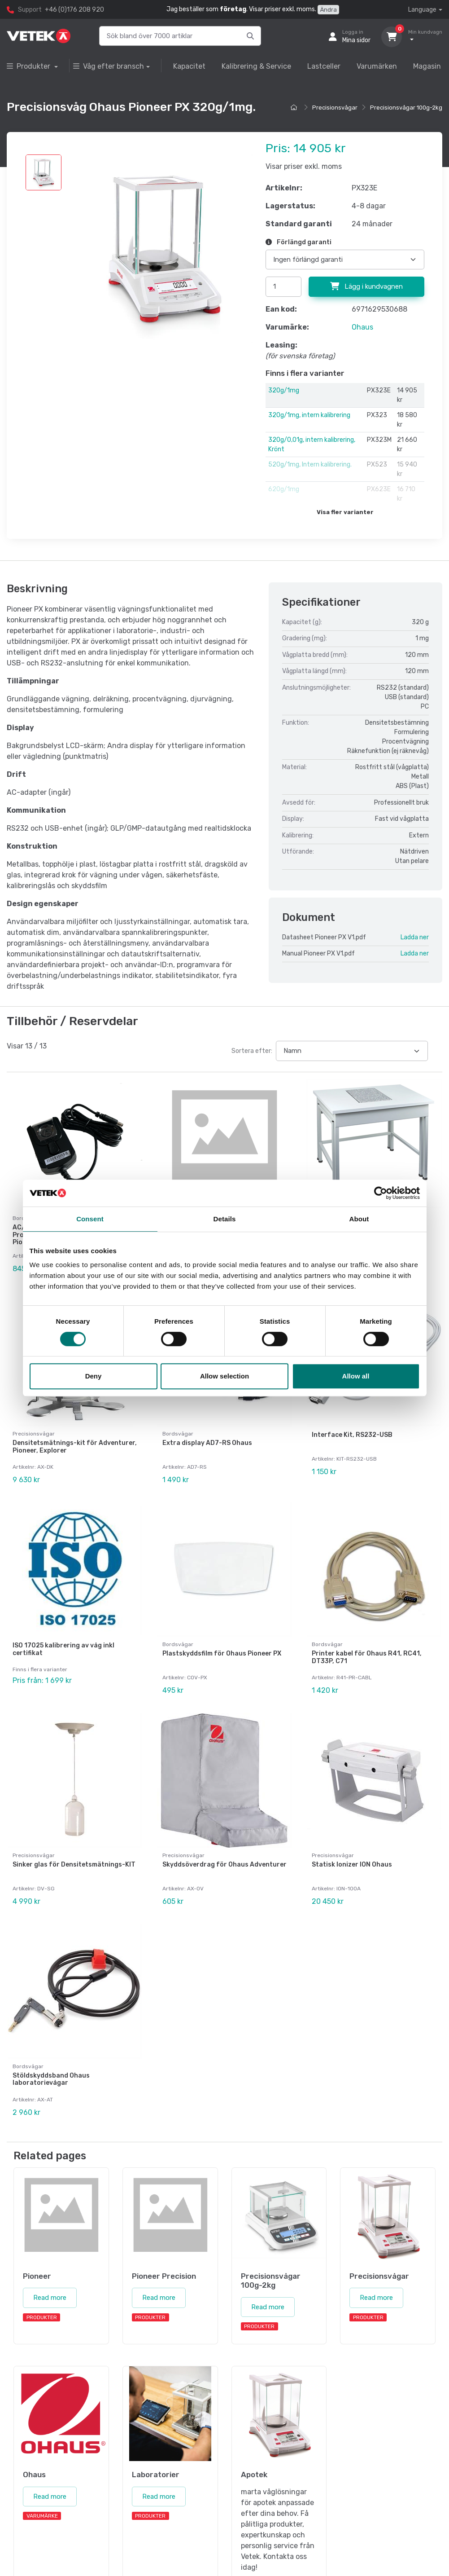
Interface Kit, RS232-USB (352, 1432)
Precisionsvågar (334, 107)
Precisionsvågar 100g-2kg (406, 107)
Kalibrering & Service (256, 66)
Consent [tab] (90, 1219)
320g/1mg (283, 390)
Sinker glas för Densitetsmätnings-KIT (74, 1857)
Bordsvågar (177, 1431)
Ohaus (362, 327)
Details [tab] (225, 1219)
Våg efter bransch (108, 66)
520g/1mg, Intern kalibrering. (310, 464)
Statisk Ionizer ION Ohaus (352, 1857)
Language (422, 9)
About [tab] (359, 1219)
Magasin (427, 66)
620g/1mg (283, 489)
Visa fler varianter (345, 512)
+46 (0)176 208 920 (74, 9)
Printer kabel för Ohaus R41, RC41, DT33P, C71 (367, 1652)
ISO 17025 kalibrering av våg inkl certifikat (63, 1644)
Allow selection (224, 1376)
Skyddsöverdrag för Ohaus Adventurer (224, 1857)
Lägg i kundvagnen (366, 286)
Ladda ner (415, 937)
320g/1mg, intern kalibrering (309, 415)
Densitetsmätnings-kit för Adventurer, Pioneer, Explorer (75, 1444)
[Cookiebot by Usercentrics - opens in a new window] (380, 1193)
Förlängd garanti (298, 242)
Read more (49, 2285)
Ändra (328, 9)
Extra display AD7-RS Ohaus (207, 1440)
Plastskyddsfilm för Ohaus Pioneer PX (221, 1648)
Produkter (29, 66)
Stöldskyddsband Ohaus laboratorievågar (51, 2069)
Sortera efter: (251, 1051)
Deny (93, 1376)
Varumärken (377, 66)
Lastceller (323, 66)
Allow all (356, 1376)
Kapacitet (189, 66)
